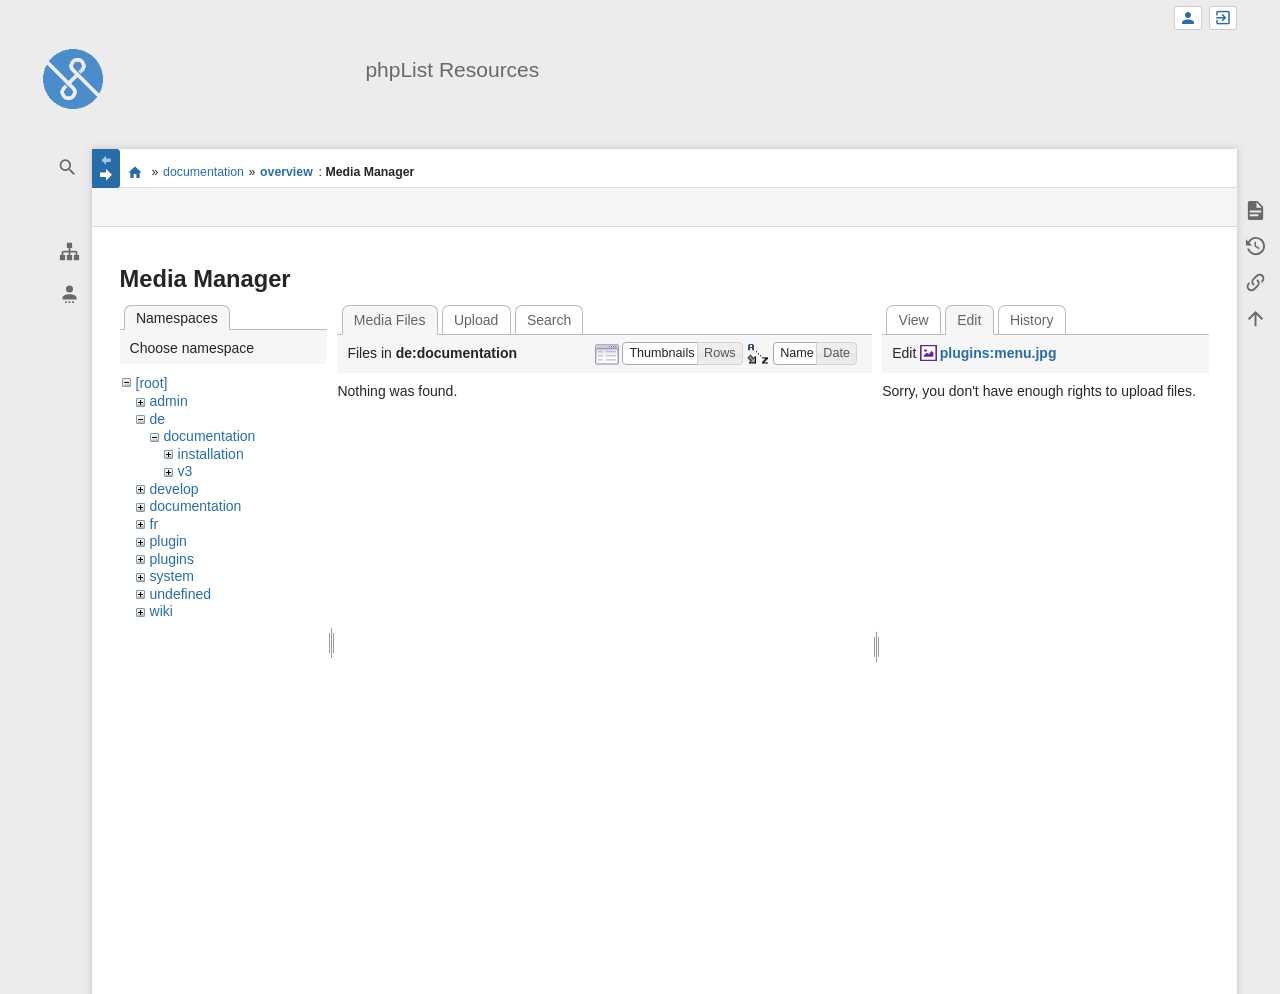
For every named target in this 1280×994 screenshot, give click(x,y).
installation (211, 454)
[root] (152, 383)
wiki (161, 611)
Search (549, 320)
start (135, 172)
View (914, 320)
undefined (181, 594)
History (1032, 320)
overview (286, 172)
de (158, 419)
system (172, 576)
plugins (172, 559)
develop (174, 489)
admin (169, 401)
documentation (203, 172)
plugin (168, 541)
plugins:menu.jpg (998, 353)
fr (154, 524)
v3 (185, 471)
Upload (476, 320)
